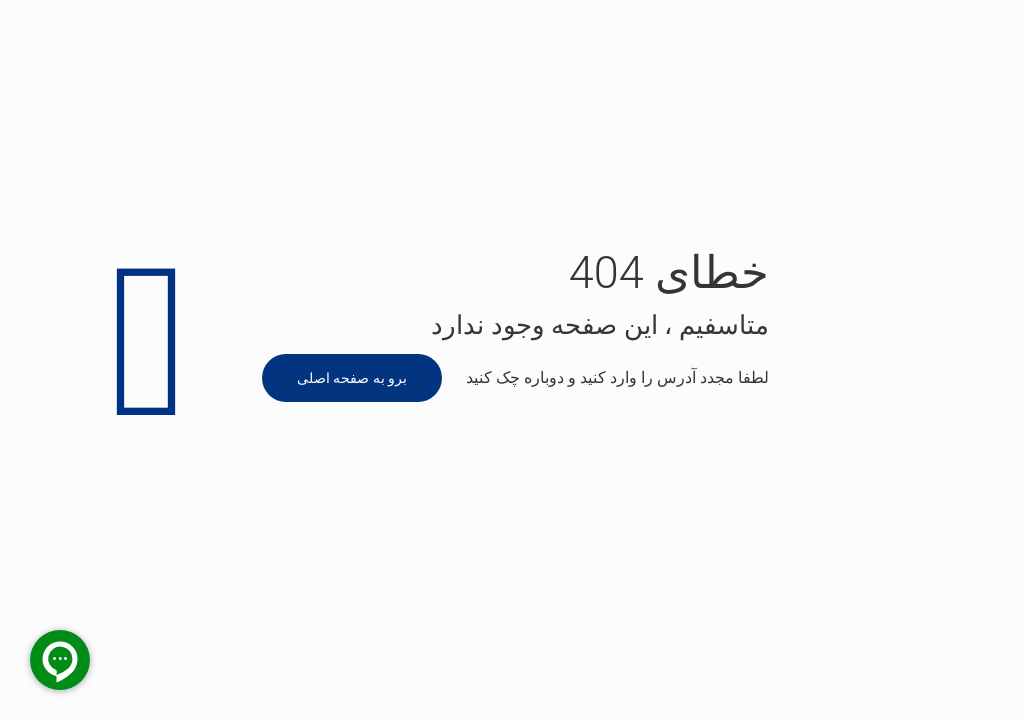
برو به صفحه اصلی (352, 378)
